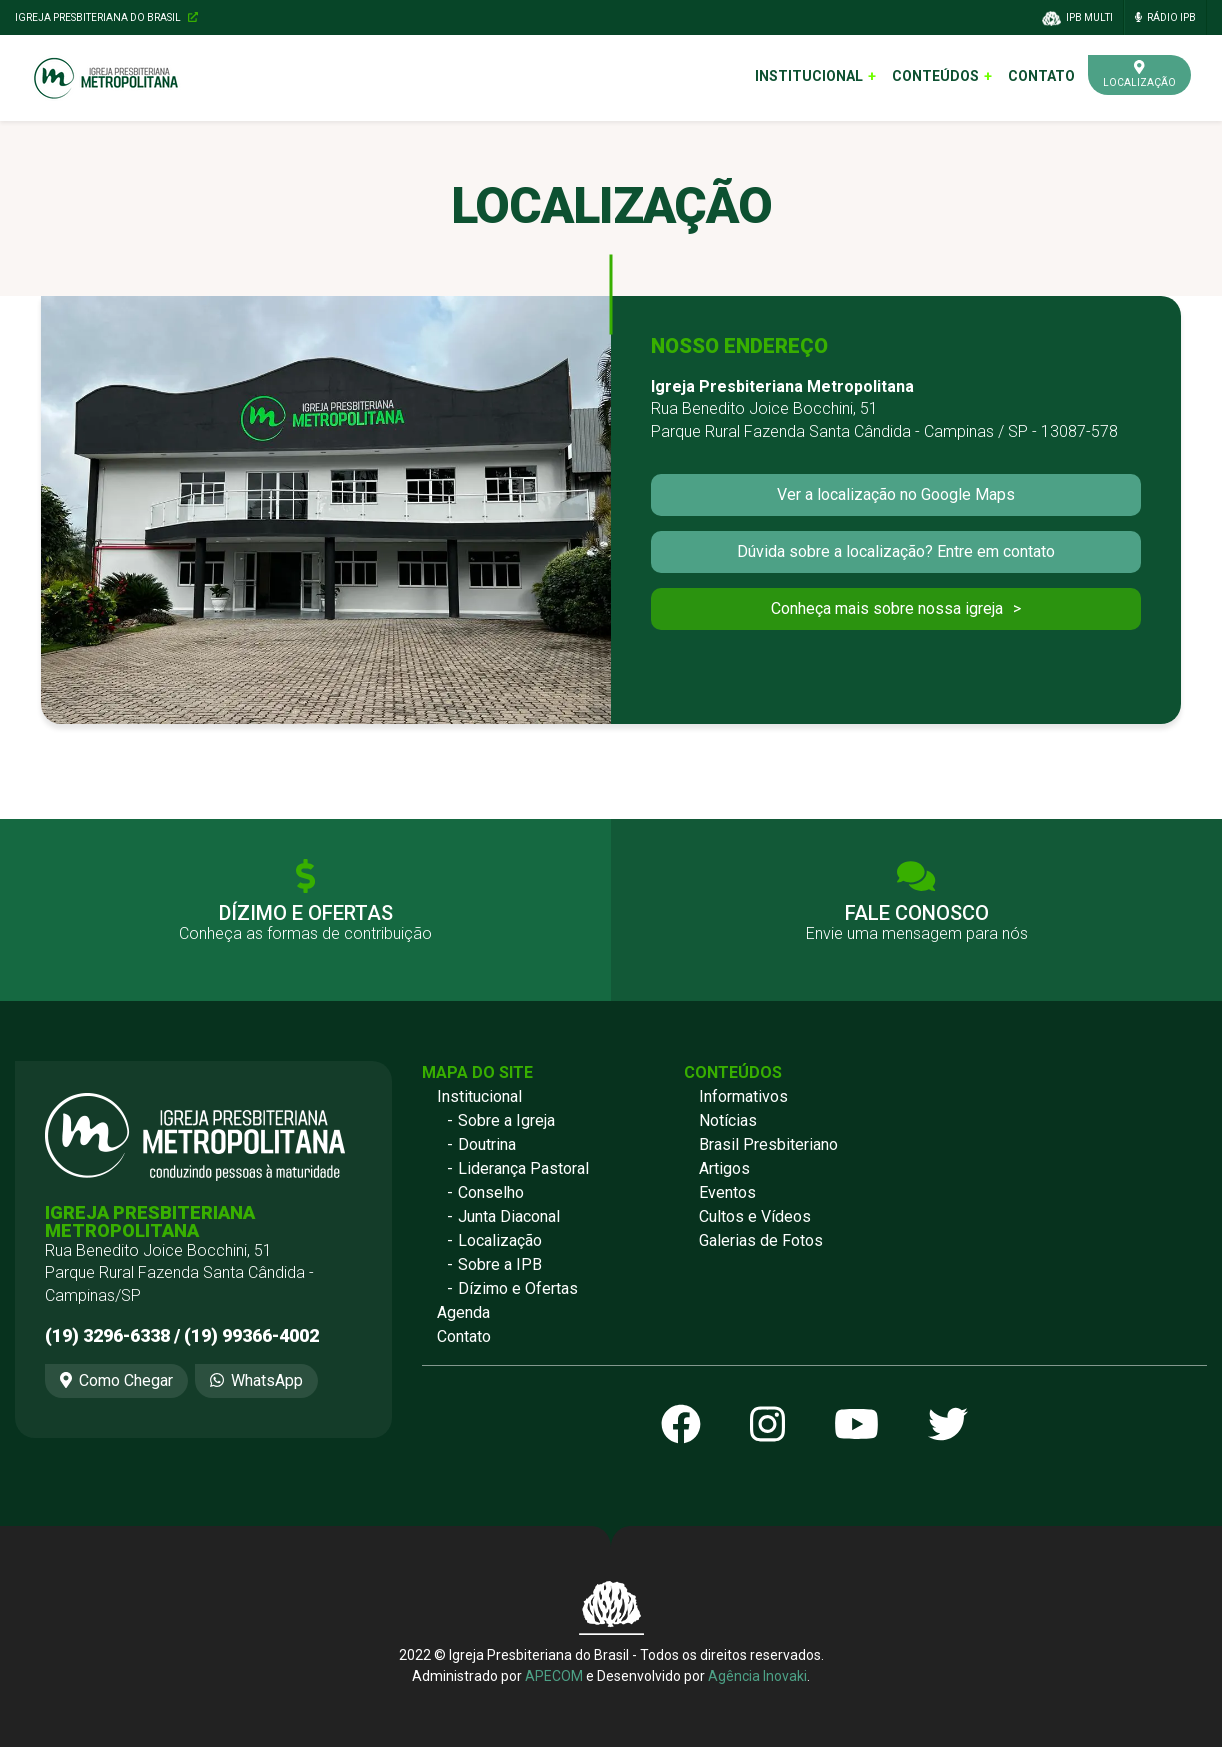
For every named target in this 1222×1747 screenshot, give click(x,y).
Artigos (724, 1168)
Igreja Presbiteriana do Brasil (106, 17)
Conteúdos (935, 76)
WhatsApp (256, 1380)
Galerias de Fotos (761, 1240)
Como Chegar (116, 1380)
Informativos (743, 1096)
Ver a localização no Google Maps (896, 494)
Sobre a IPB (500, 1264)
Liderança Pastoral (523, 1168)
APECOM (554, 1676)
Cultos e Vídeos (755, 1216)
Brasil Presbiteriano (768, 1144)
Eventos (727, 1192)
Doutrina (487, 1144)
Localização (500, 1240)
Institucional (809, 76)
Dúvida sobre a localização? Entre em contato (896, 551)
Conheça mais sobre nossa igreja (887, 608)
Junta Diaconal (509, 1216)
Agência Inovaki (757, 1676)
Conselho (491, 1192)
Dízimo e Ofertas (518, 1288)
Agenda (463, 1312)
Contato (1041, 76)
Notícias (728, 1120)
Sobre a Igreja (506, 1120)
